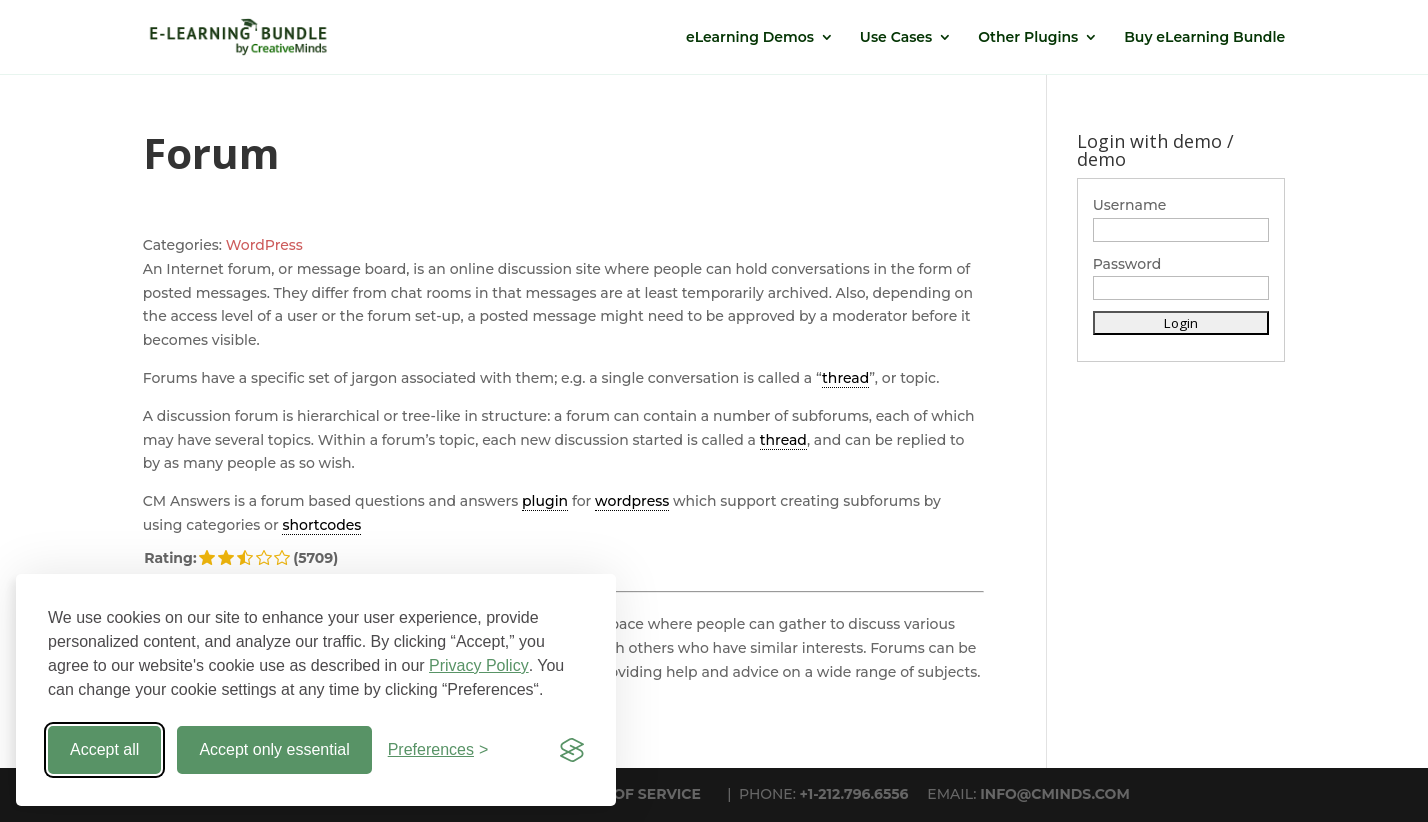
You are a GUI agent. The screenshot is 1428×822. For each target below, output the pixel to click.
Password (1127, 264)
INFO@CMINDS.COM (1055, 794)
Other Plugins (1028, 38)
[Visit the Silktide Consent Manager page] (572, 750)
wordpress (632, 501)
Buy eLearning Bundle (1204, 38)
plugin (545, 501)
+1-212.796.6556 (854, 794)
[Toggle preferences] (438, 750)
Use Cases (896, 38)
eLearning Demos (750, 38)
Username (1130, 205)
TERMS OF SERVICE (630, 794)
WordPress (264, 245)
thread (845, 378)
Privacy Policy (479, 665)
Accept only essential (274, 749)
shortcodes (321, 525)
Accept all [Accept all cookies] (104, 749)
